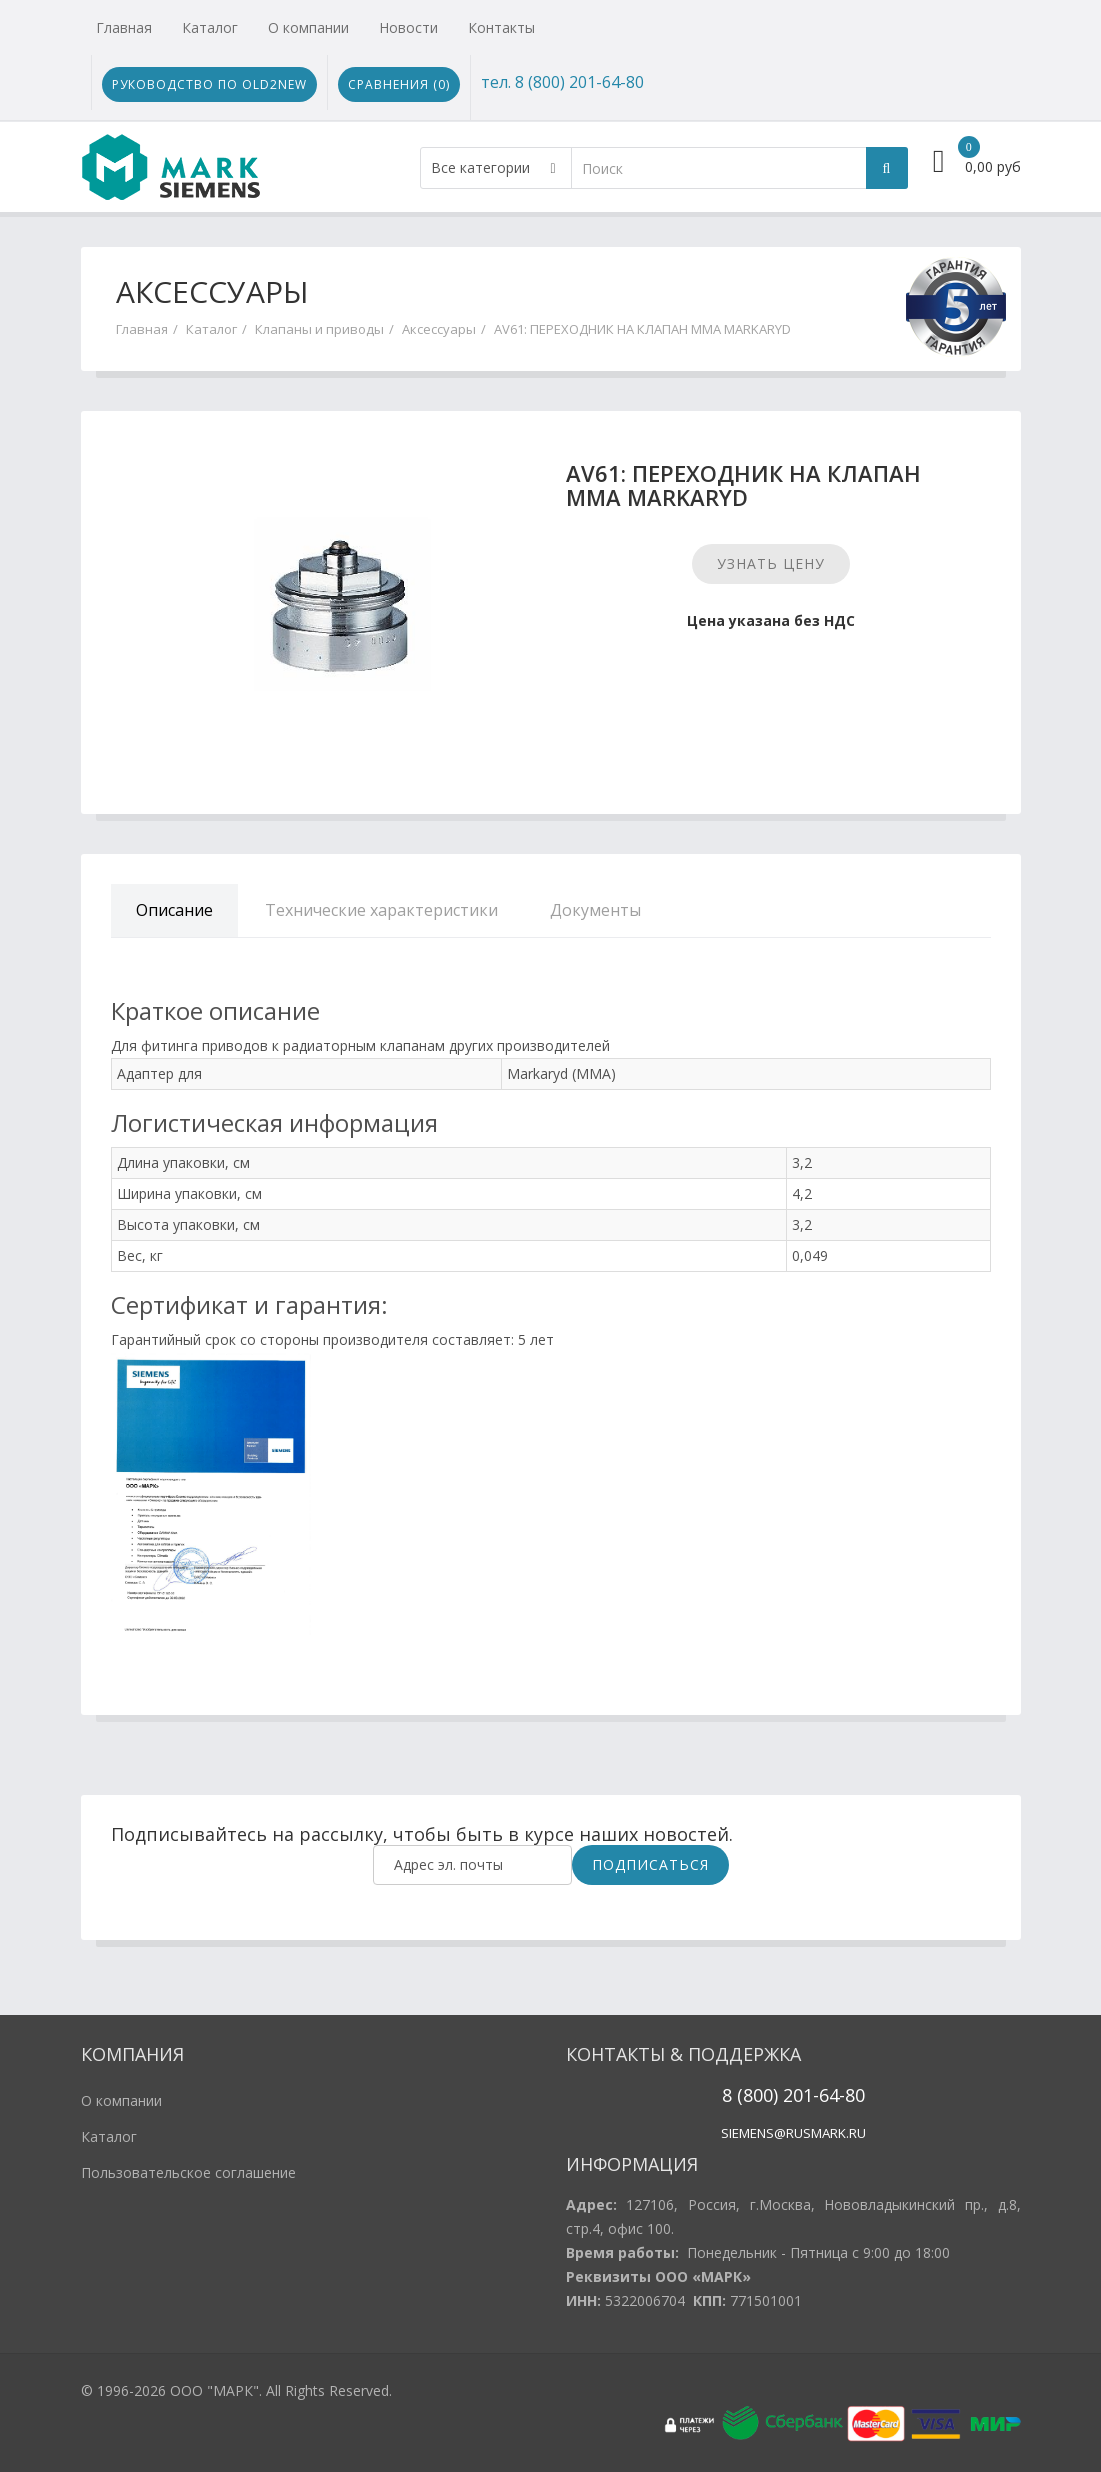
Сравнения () (399, 84)
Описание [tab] (174, 910)
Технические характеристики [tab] (381, 910)
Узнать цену (771, 563)
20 (790, 2095)
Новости (408, 27)
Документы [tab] (595, 910)
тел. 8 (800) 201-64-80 (562, 82)
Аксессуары (439, 329)
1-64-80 (834, 2095)
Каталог (210, 27)
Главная (124, 27)
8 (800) (750, 2095)
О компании (308, 27)
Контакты (501, 27)
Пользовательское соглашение (188, 2172)
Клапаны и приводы (319, 329)
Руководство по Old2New (209, 84)
